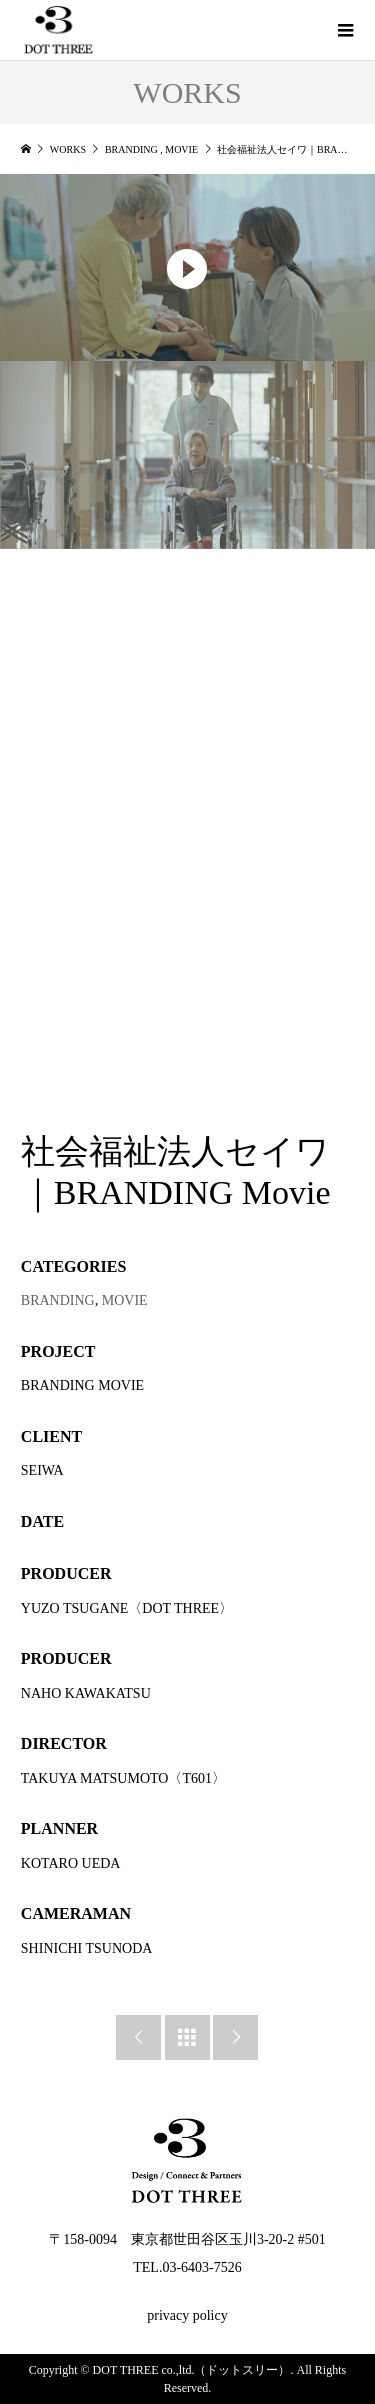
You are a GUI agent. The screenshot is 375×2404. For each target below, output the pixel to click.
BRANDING (58, 1300)
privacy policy (187, 2315)
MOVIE (125, 1300)
